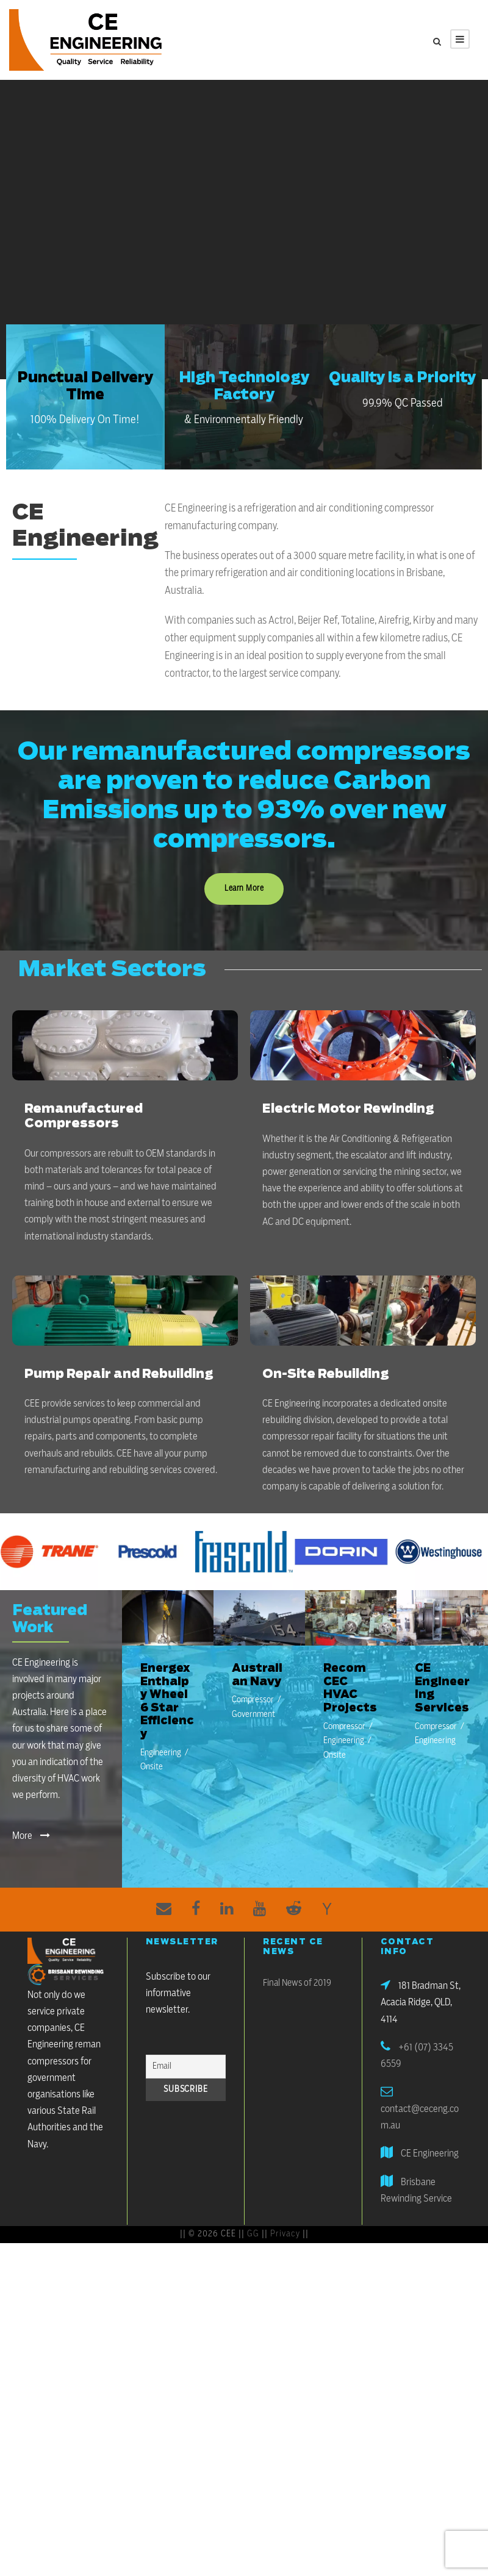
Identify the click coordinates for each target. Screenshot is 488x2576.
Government (253, 1714)
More (31, 1836)
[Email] (186, 2066)
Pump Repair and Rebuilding (118, 1374)
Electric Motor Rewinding (348, 1109)
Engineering (160, 1753)
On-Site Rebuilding (325, 1374)
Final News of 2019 (297, 1983)
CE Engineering (430, 2153)
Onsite (151, 1767)
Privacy (285, 2234)
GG (253, 2234)
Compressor (253, 1700)
